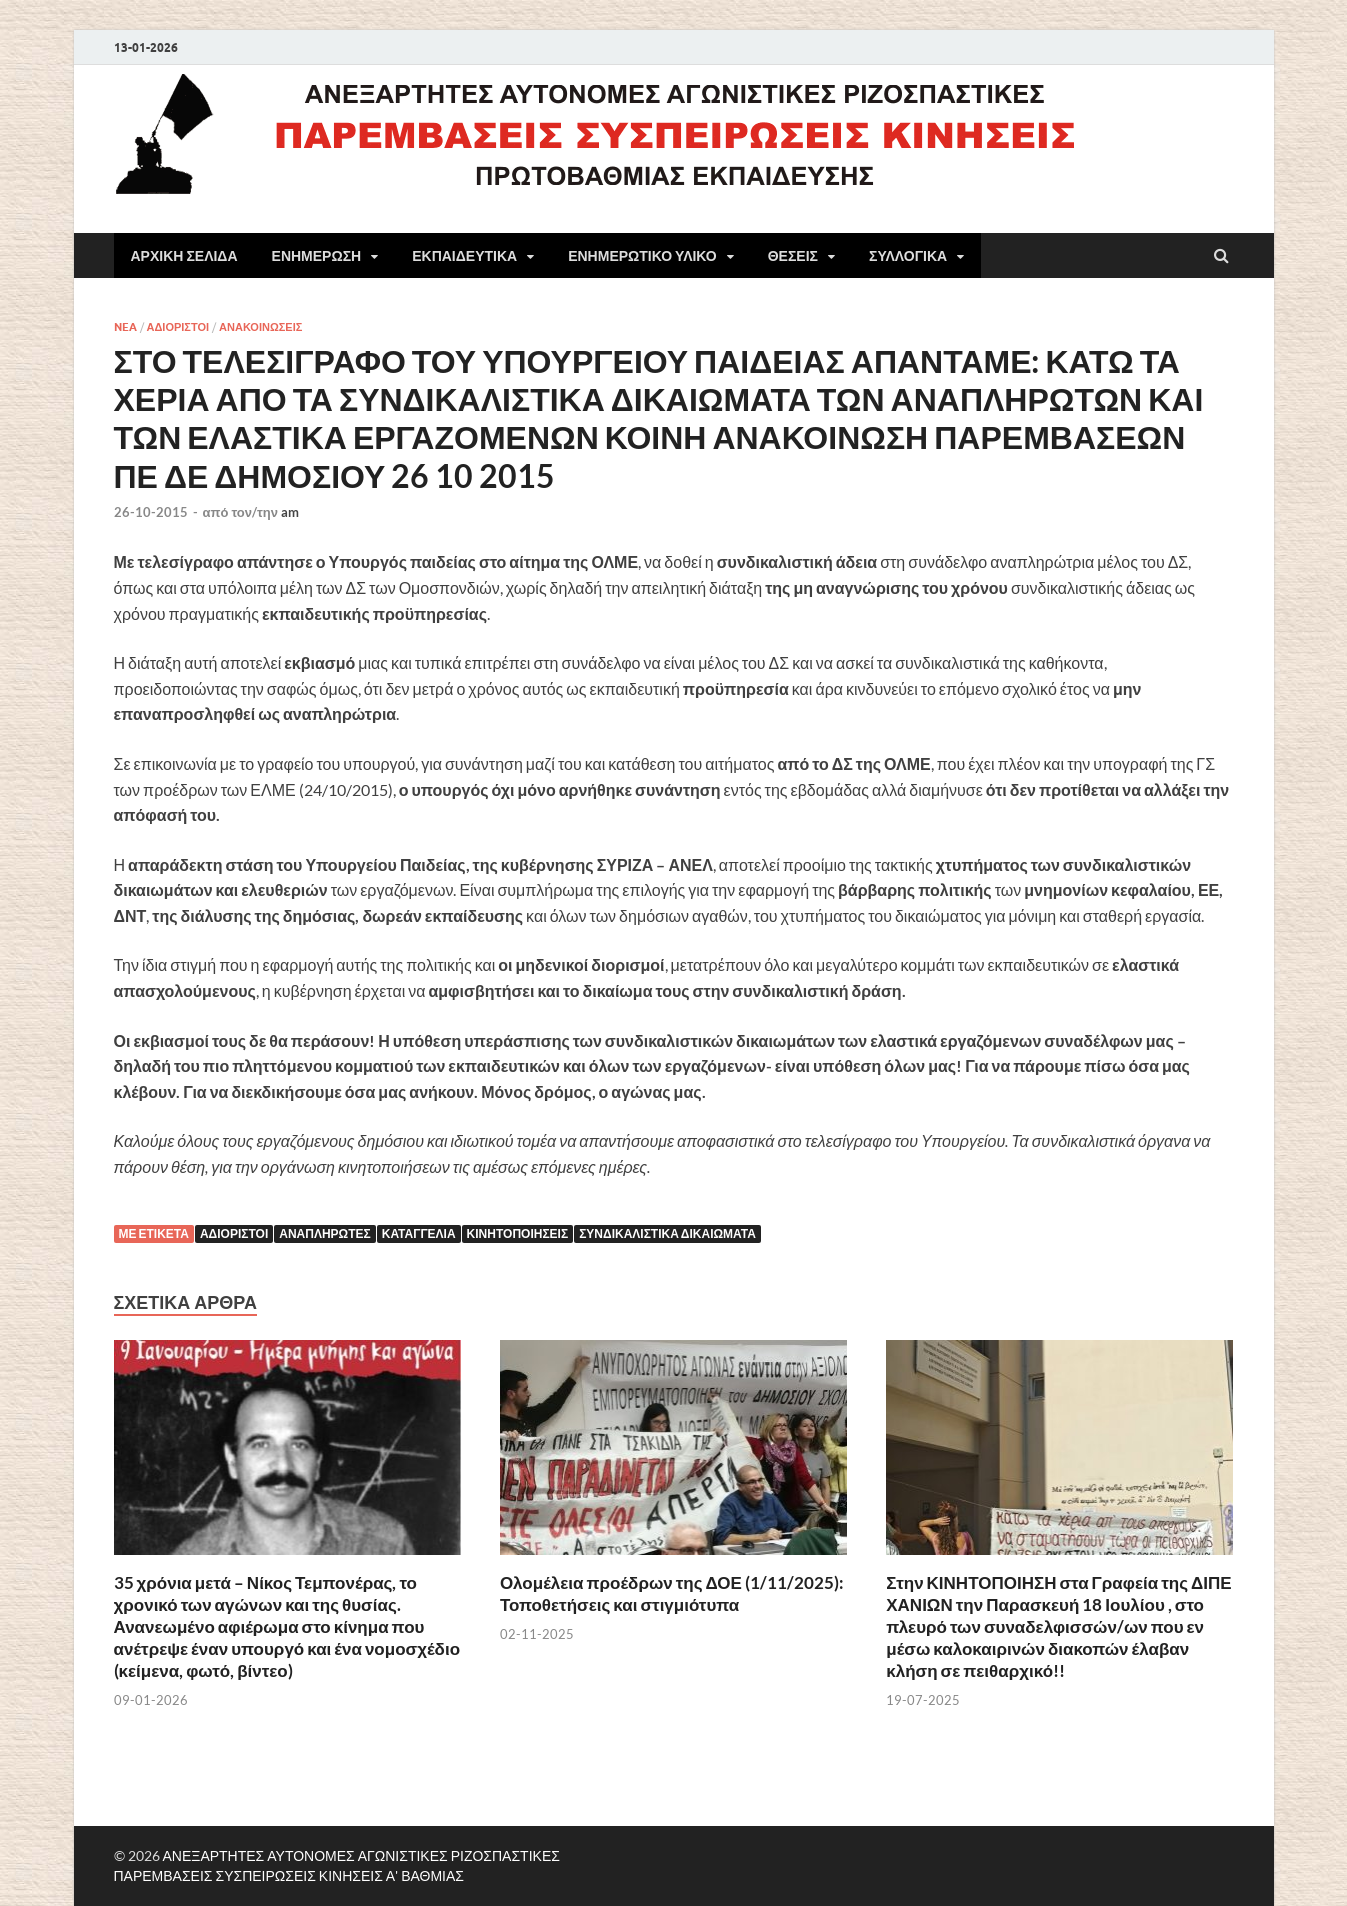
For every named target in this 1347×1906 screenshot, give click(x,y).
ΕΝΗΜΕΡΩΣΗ (317, 256)
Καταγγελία (419, 1233)
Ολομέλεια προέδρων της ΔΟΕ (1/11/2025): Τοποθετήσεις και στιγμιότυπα (672, 1593)
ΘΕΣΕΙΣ (793, 256)
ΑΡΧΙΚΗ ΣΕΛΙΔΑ (184, 256)
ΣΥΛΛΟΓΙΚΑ (908, 256)
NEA (125, 327)
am (290, 512)
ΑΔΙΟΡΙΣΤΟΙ (178, 327)
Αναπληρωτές (325, 1233)
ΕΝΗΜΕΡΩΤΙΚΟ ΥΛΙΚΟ (642, 256)
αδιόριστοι (234, 1233)
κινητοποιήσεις (518, 1233)
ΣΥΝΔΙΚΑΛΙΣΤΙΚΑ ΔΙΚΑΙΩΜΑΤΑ (667, 1233)
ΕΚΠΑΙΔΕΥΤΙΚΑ (464, 256)
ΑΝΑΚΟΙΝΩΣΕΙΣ (260, 327)
